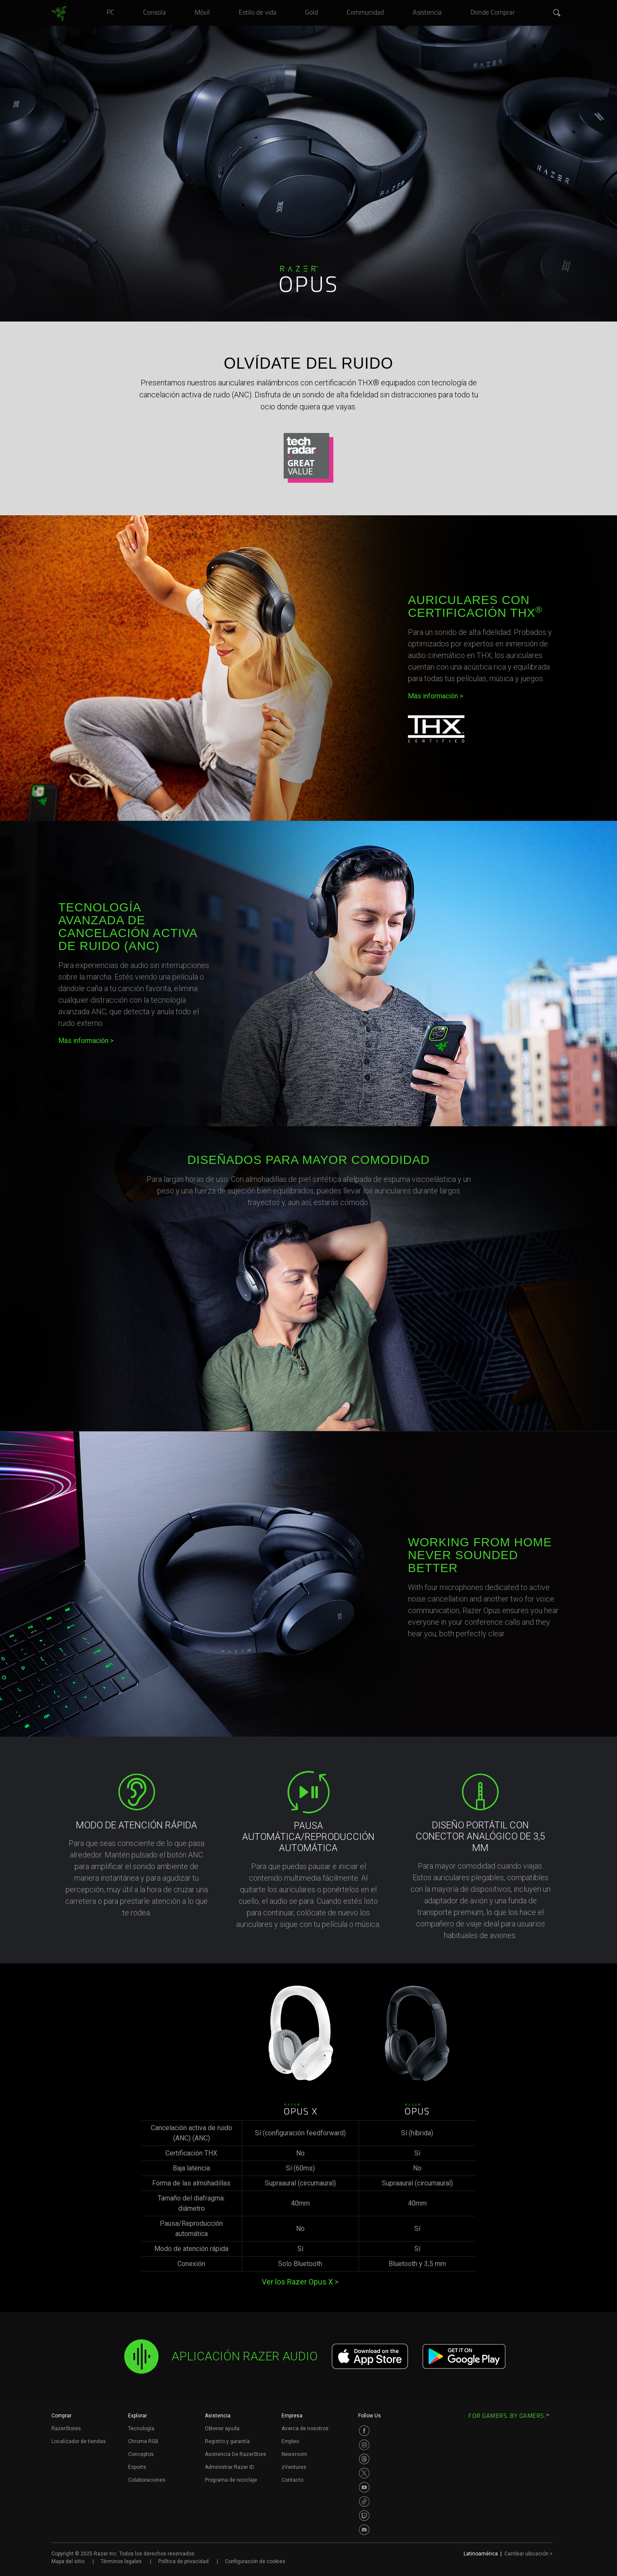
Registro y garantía (227, 2441)
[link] (58, 13)
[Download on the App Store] (369, 2356)
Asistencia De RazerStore (235, 2454)
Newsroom (294, 2454)
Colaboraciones (146, 2480)
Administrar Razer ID (229, 2467)
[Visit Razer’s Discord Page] (364, 2530)
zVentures (294, 2467)
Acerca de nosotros (305, 2429)
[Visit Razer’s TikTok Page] (364, 2501)
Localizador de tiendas (78, 2441)
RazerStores (66, 2429)
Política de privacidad (183, 2561)
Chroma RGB (143, 2441)
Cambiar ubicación (528, 2554)
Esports (137, 2467)
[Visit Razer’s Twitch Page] (364, 2516)
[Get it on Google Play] (464, 2356)
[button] (557, 13)
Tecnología (141, 2429)
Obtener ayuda (222, 2429)
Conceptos (141, 2454)
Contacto (292, 2480)
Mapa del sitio (67, 2561)
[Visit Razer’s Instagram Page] (364, 2445)
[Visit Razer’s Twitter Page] (364, 2473)
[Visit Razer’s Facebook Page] (364, 2431)
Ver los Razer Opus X (300, 2281)
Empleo (290, 2441)
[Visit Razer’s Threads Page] (364, 2459)
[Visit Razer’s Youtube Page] (364, 2487)
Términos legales (121, 2561)
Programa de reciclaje (231, 2480)
